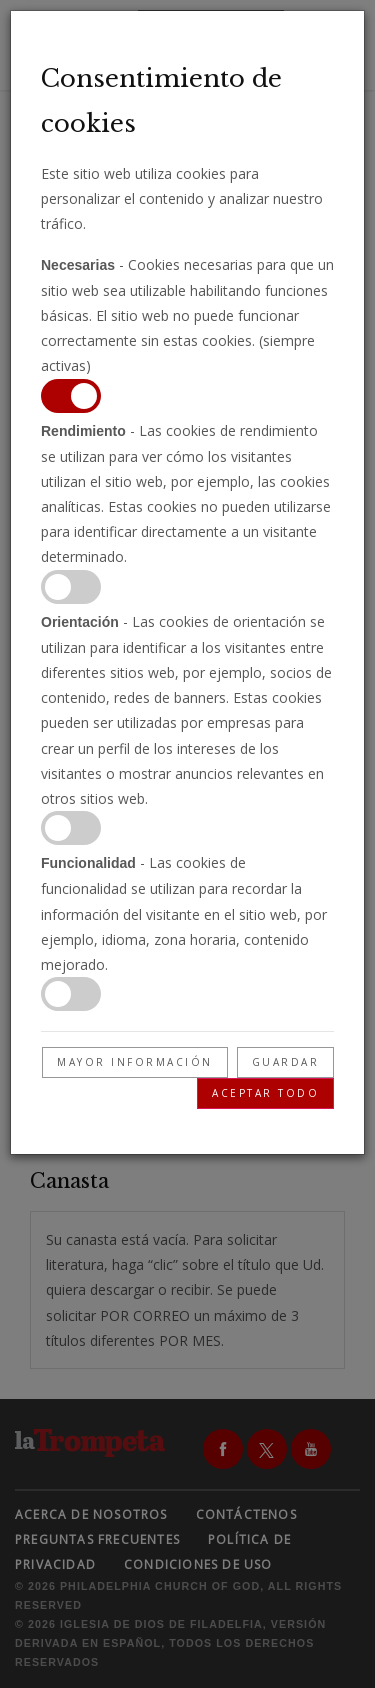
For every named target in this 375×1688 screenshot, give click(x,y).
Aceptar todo (265, 1093)
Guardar (286, 1062)
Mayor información (135, 1062)
